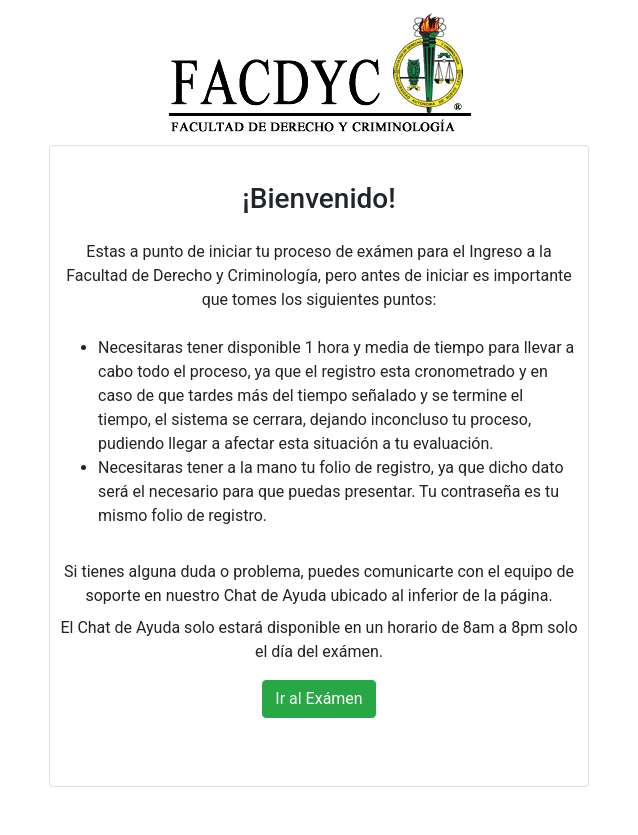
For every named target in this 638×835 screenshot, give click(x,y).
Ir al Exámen (318, 698)
